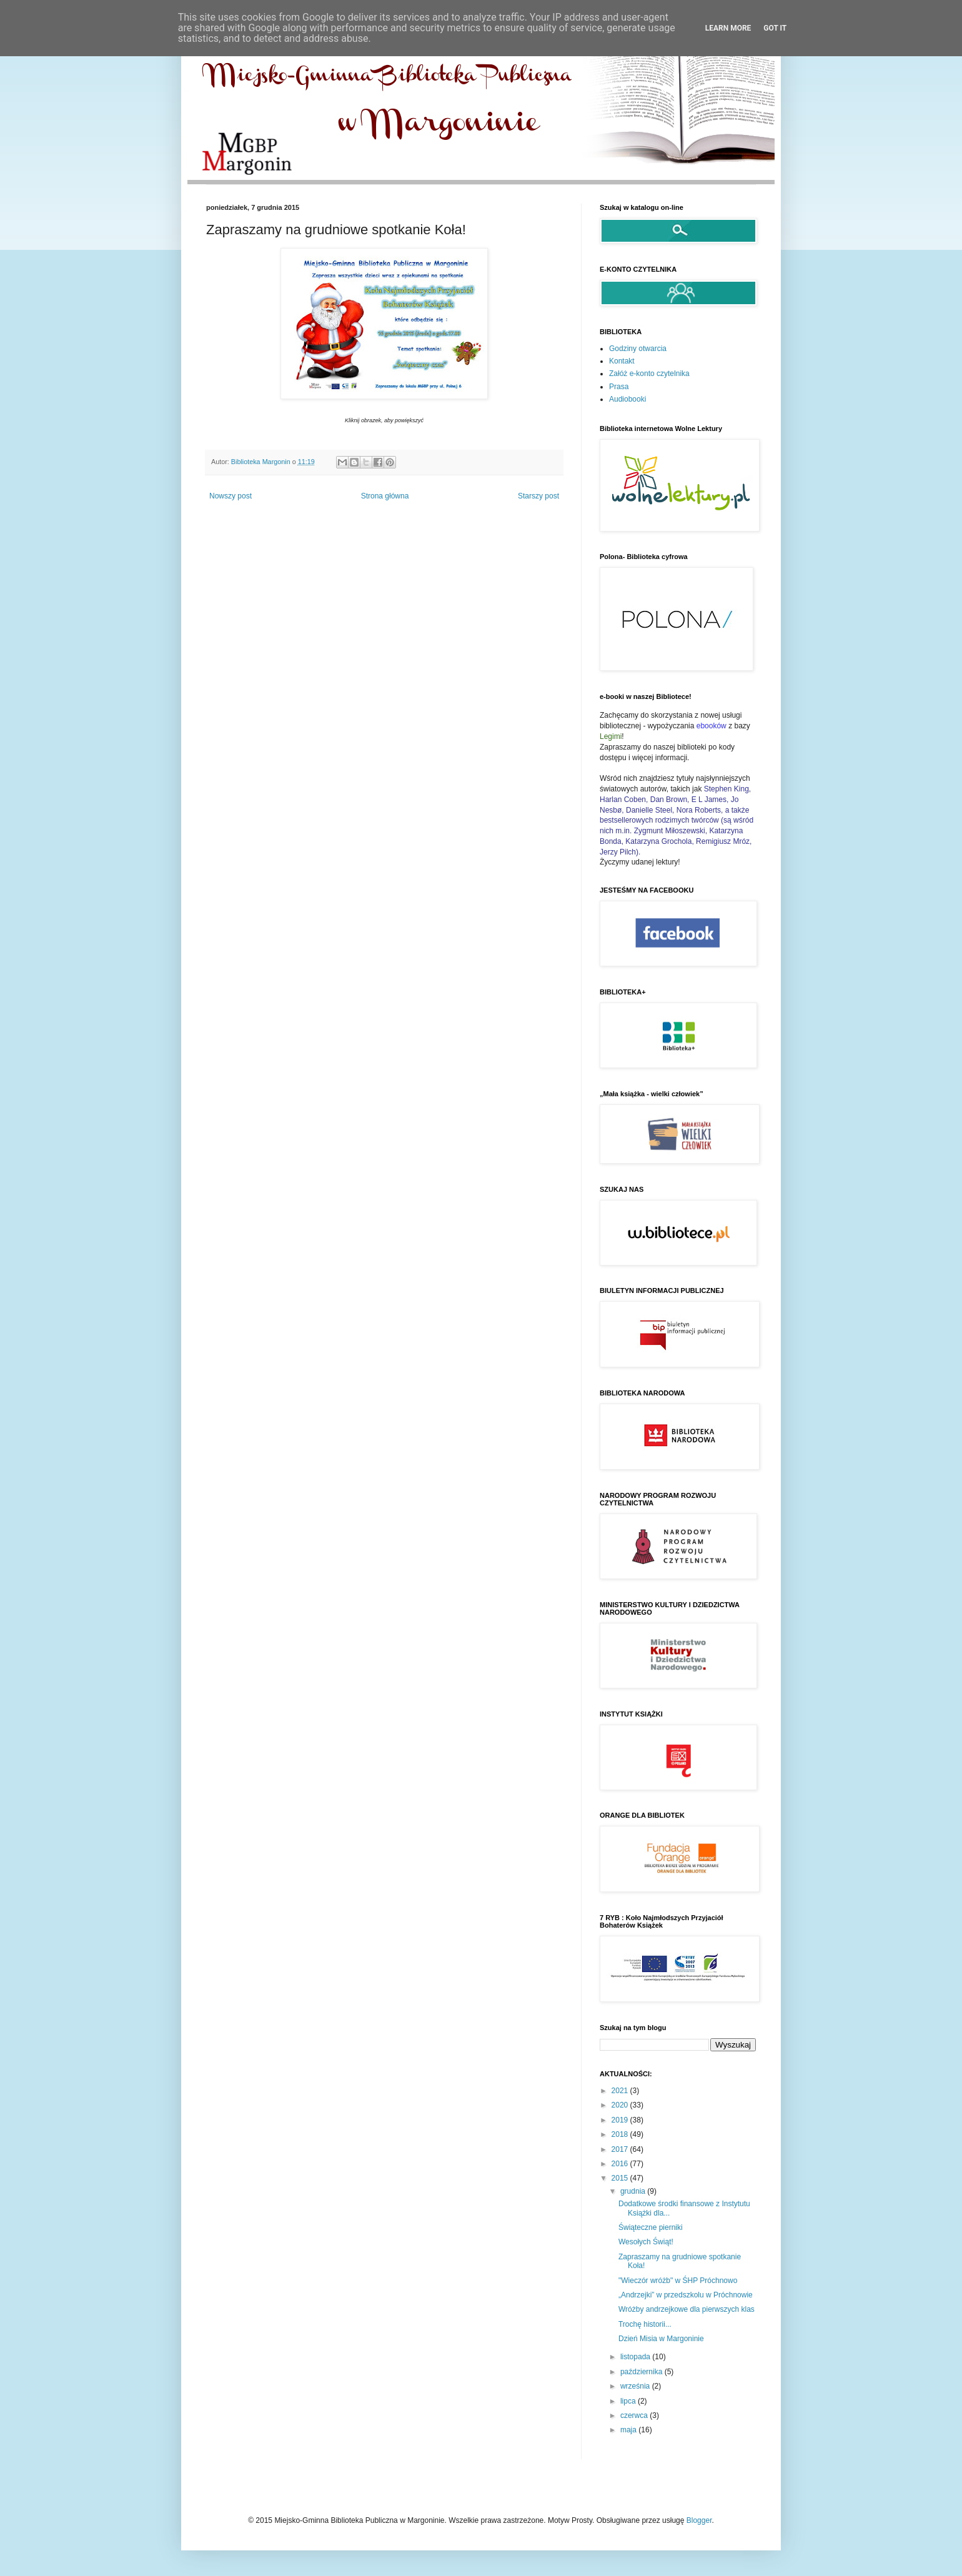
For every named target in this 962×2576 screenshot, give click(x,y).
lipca (629, 2401)
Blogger (699, 2520)
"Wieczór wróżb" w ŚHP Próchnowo (677, 2280)
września (636, 2386)
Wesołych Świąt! (645, 2241)
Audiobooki (627, 399)
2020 (621, 2105)
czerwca (635, 2415)
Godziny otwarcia (638, 348)
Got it (774, 28)
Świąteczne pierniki (650, 2227)
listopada (636, 2356)
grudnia (633, 2191)
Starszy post (538, 496)
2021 (621, 2090)
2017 (621, 2149)
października (642, 2371)
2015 (621, 2178)
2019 (621, 2120)
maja (629, 2429)
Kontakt (622, 361)
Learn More (728, 28)
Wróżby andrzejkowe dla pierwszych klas (686, 2309)
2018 (621, 2134)
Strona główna (385, 496)
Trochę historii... (645, 2324)
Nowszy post (230, 496)
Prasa (618, 386)
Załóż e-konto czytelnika (649, 373)
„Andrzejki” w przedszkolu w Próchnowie (685, 2295)
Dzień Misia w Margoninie (661, 2338)
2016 (621, 2163)
